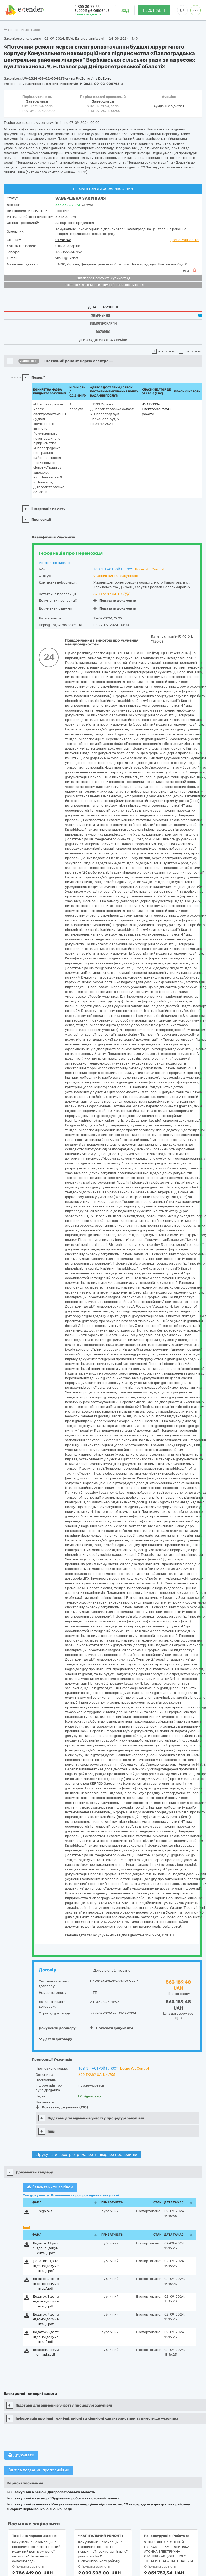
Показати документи (114, 600)
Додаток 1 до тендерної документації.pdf (46, 2266)
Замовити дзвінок (88, 15)
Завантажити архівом (50, 2187)
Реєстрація (154, 10)
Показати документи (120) (62, 2107)
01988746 (63, 240)
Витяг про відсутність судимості (103, 278)
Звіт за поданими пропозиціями (38, 2470)
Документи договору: (58, 2028)
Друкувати (21, 2455)
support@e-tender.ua (92, 10)
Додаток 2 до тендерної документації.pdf (46, 2283)
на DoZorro (102, 79)
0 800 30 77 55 (87, 7)
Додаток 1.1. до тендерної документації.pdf (46, 2248)
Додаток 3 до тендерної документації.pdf (46, 2301)
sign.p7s (45, 2211)
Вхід (124, 10)
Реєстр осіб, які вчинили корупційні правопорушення (103, 285)
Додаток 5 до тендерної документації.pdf (46, 2337)
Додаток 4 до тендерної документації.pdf (46, 2319)
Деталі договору (55, 2038)
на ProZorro (81, 79)
